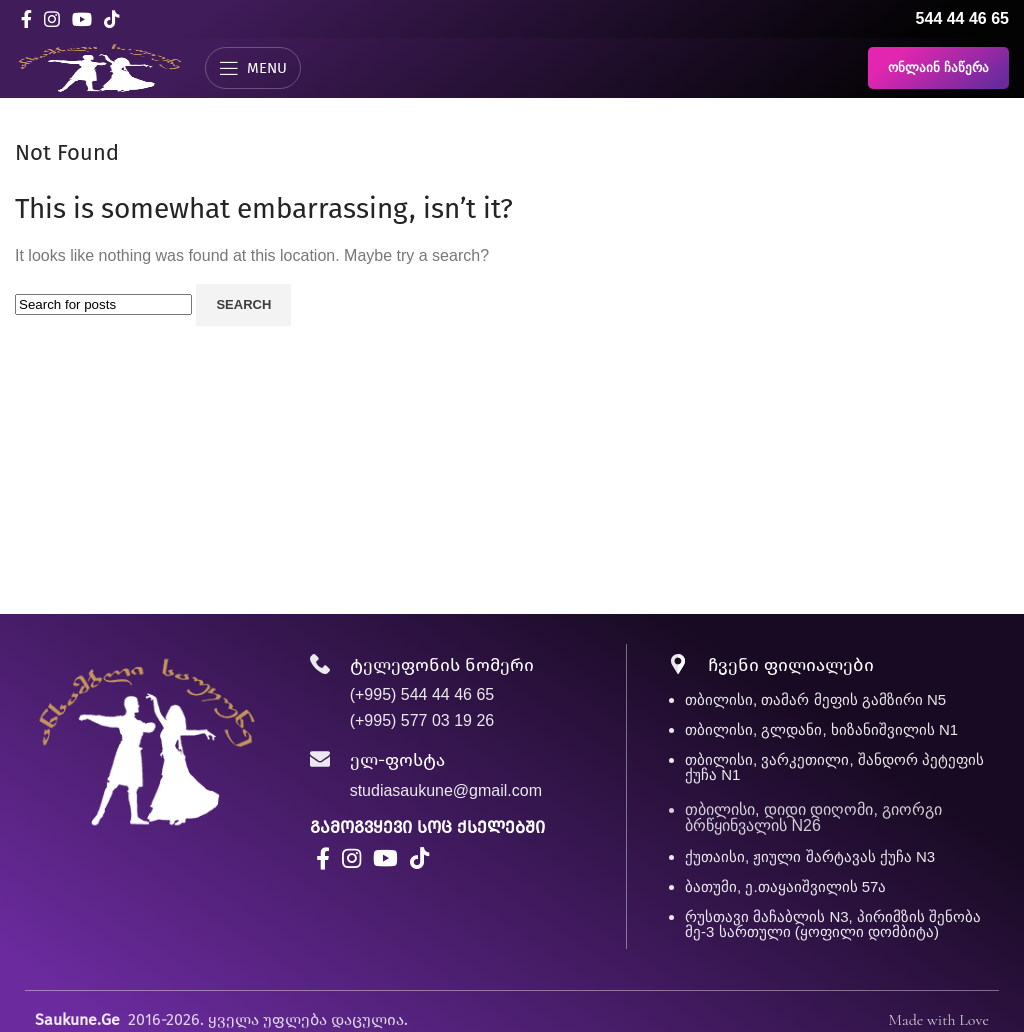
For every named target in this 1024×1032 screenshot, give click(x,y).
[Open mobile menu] (253, 68)
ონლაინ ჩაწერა (938, 67)
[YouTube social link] (82, 19)
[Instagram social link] (52, 19)
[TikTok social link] (112, 19)
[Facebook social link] (26, 19)
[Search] (103, 304)
